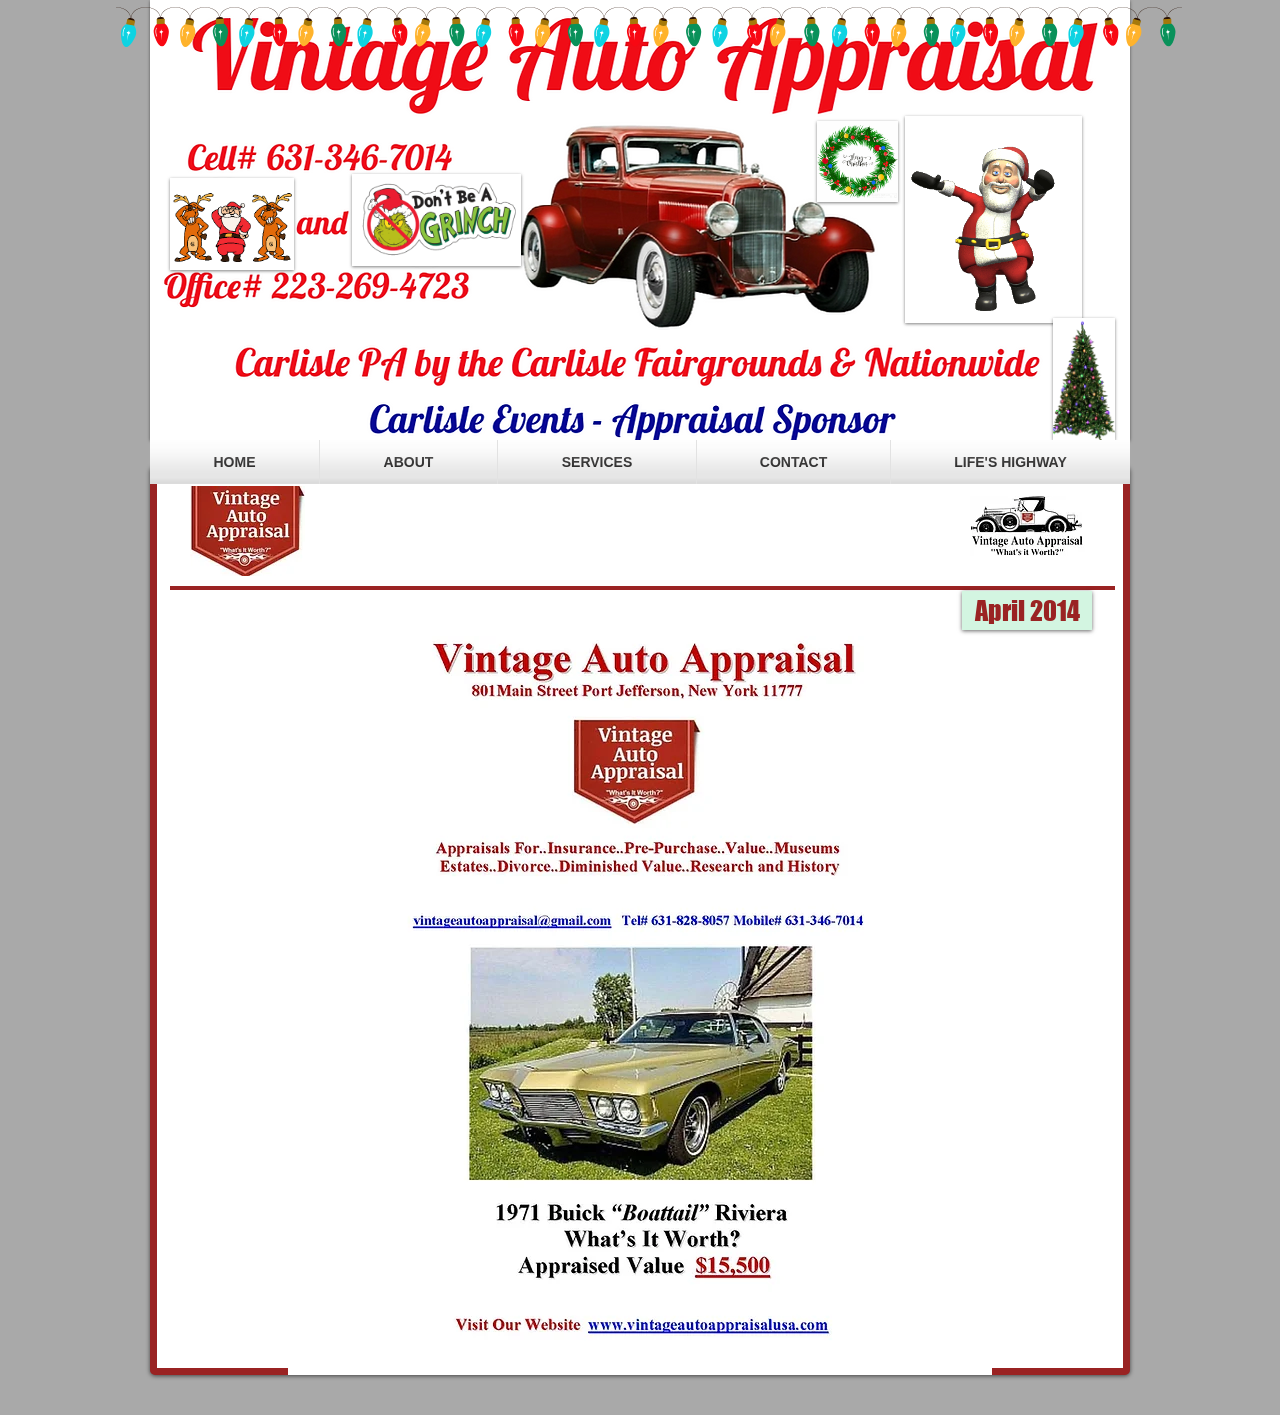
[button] (1027, 610)
